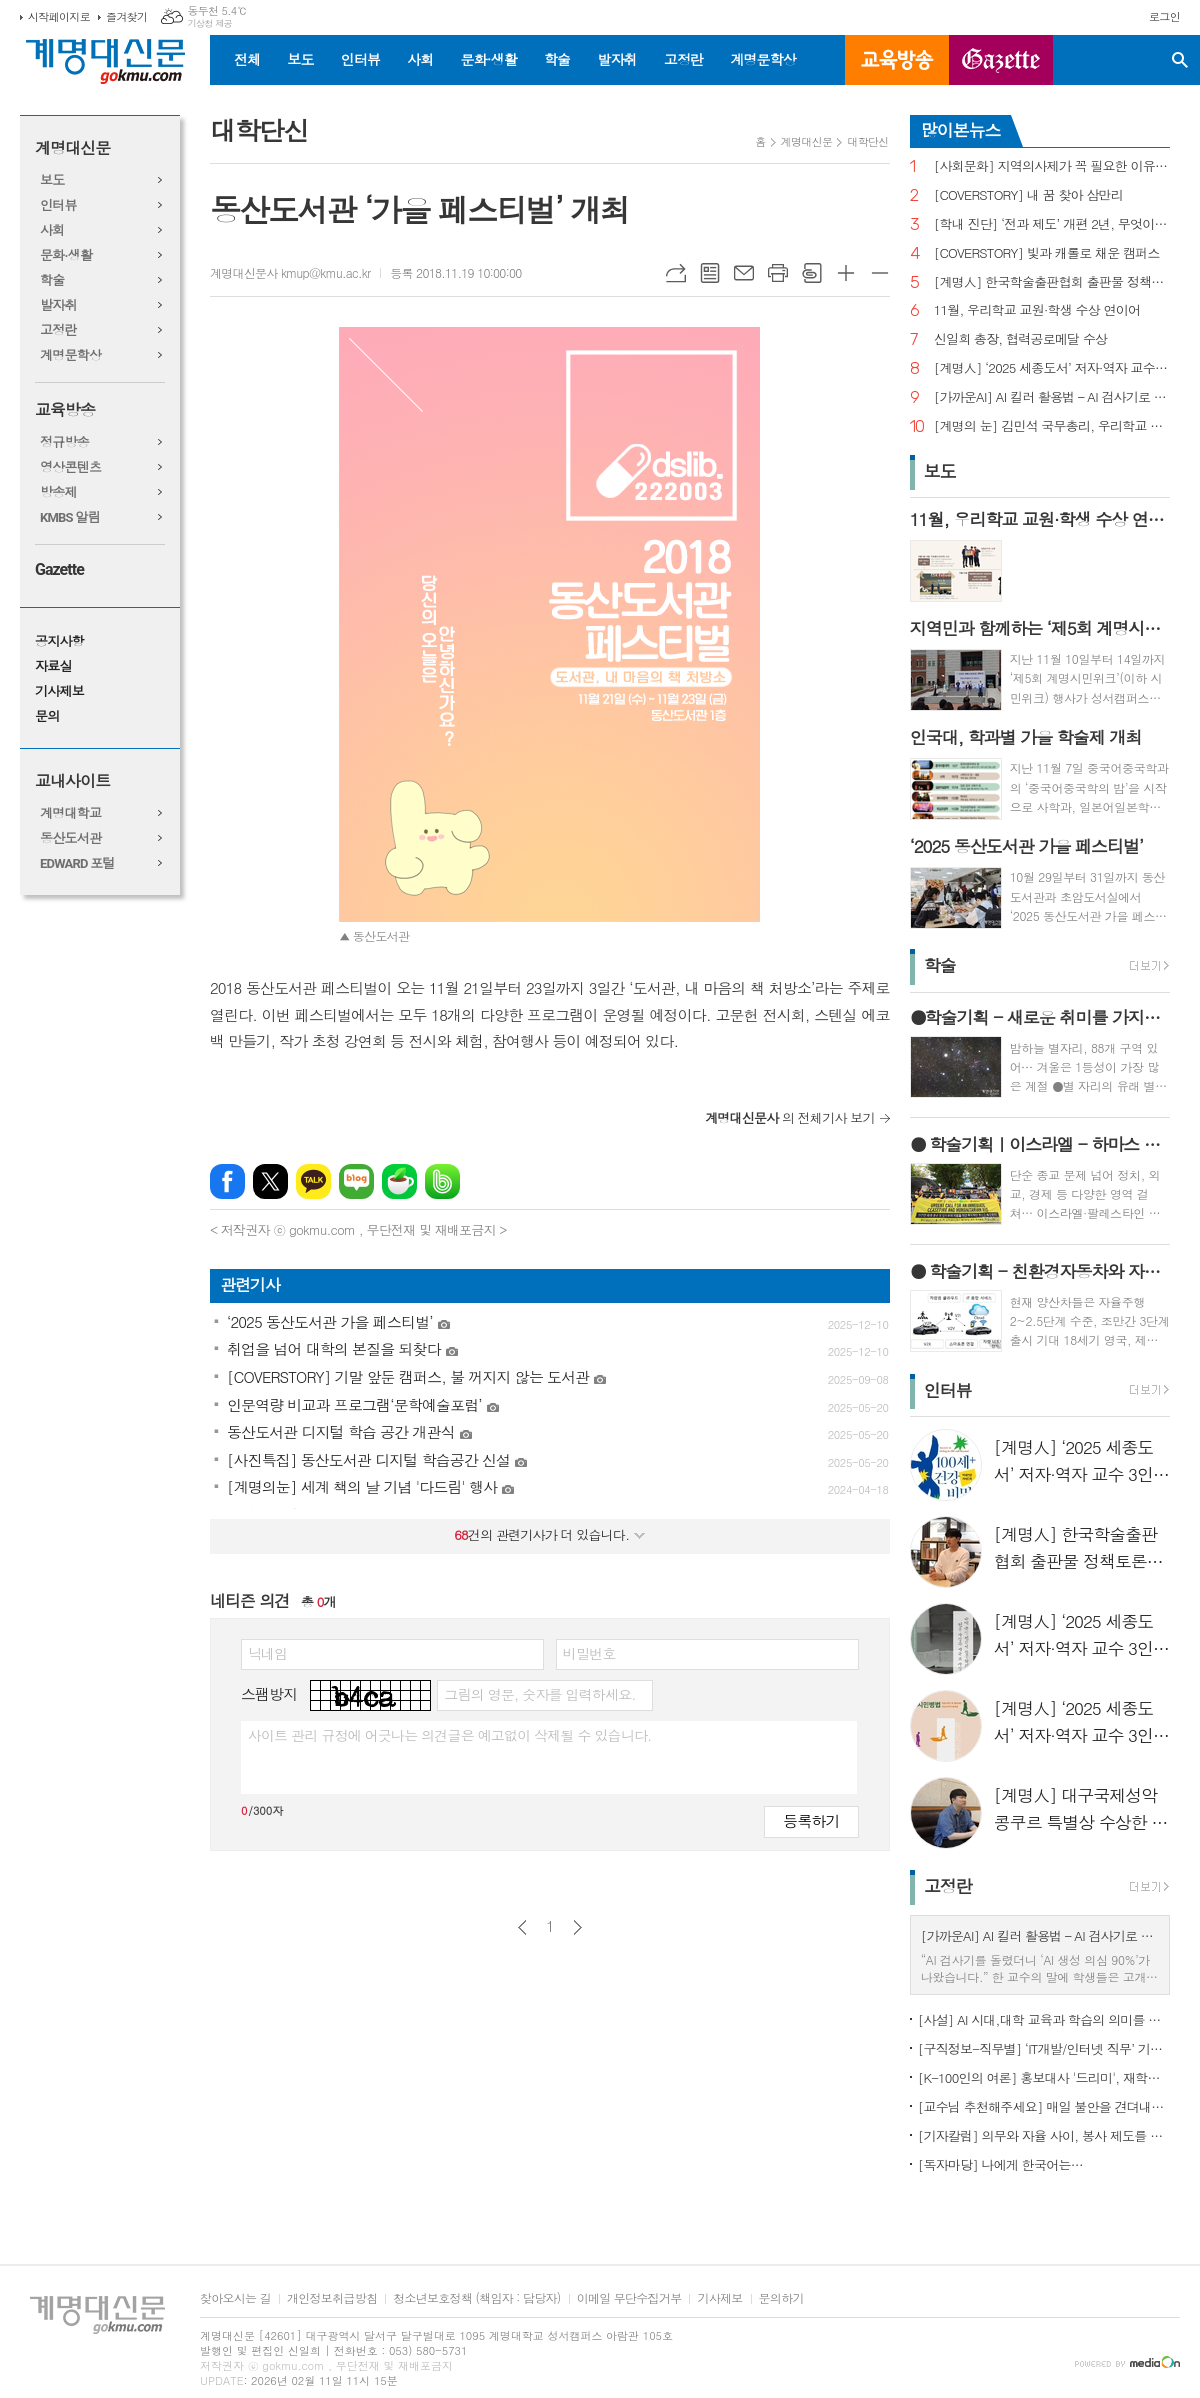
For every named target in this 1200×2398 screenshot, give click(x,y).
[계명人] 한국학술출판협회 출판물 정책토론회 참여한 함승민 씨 (1052, 282)
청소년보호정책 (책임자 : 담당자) (476, 2298)
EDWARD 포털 (77, 863)
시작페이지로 (59, 16)
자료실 (53, 666)
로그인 (1164, 16)
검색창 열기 (1180, 60)
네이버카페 (399, 1181)
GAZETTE (1001, 60)
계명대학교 (70, 813)
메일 (744, 273)
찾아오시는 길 (235, 2298)
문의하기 (781, 2298)
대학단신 (867, 141)
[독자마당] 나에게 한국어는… (1000, 2164)
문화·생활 (488, 59)
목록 (710, 273)
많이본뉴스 (961, 130)
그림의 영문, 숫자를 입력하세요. (539, 1694)
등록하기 (811, 1820)
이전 (522, 1927)
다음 (577, 1927)
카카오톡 (313, 1181)
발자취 (616, 59)
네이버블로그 (356, 1181)
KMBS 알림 (70, 517)
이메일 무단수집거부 (629, 2298)
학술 (557, 59)
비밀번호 (589, 1653)
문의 (47, 716)
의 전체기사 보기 (790, 1117)
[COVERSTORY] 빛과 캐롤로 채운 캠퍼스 (1047, 253)
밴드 (442, 1181)
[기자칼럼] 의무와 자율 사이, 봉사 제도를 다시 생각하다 (1044, 2135)
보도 (300, 59)
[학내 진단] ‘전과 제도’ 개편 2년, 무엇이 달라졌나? (1052, 224)
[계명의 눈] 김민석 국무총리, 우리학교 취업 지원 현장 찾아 (1052, 426)
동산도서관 (70, 838)
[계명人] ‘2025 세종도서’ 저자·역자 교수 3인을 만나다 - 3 (1052, 368)
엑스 (270, 1181)
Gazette (59, 569)
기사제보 (59, 691)
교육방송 (897, 60)
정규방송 (64, 442)
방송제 (58, 492)
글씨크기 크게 (846, 273)
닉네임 (267, 1653)
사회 (420, 59)
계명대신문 (72, 148)
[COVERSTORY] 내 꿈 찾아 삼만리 (1028, 195)
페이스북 (227, 1181)
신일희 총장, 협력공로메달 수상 (1021, 339)
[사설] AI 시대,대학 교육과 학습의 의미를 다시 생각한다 (1044, 2019)
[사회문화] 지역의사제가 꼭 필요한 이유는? (1052, 166)
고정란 (683, 59)
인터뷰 (360, 59)
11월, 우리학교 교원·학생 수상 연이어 (1037, 310)
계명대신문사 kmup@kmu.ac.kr (290, 272)
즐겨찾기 (126, 16)
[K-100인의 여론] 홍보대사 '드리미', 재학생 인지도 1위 (1044, 2077)
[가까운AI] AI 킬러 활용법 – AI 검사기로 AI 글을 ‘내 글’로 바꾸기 (1052, 397)
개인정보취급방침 (332, 2298)
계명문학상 (763, 59)
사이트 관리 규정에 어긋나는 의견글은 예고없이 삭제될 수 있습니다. (450, 1735)
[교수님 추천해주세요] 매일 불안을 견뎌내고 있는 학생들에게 (1044, 2106)
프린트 (778, 273)
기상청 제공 (209, 23)
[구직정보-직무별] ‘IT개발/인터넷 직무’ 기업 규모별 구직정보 (1044, 2048)
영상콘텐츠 (70, 467)
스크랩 (812, 273)
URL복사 (676, 273)
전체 (247, 59)
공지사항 (59, 641)
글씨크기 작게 (880, 273)
